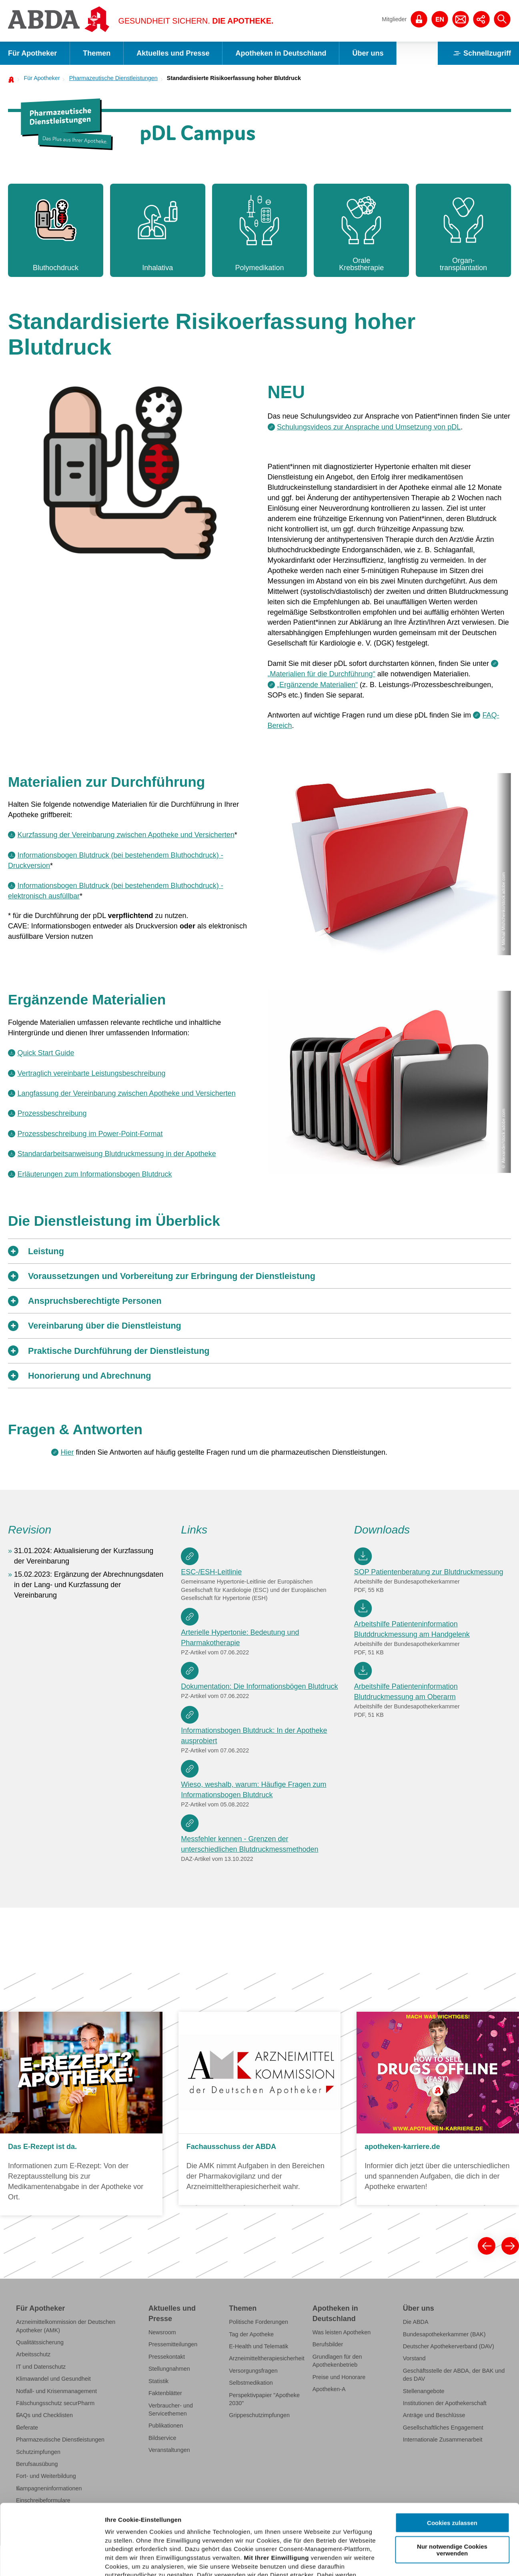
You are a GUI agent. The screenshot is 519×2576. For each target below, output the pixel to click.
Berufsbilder (328, 2344)
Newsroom (162, 2332)
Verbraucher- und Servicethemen (170, 2409)
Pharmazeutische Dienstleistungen (113, 78)
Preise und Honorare (339, 2377)
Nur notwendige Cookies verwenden (452, 2479)
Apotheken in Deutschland (280, 53)
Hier (67, 1452)
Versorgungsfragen (253, 2371)
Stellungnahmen (169, 2369)
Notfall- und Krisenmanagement (56, 2391)
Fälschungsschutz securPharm (55, 2403)
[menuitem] (39, 78)
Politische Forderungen (258, 2322)
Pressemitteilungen (172, 2344)
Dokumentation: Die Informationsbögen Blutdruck (259, 1686)
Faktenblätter (165, 2393)
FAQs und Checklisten (44, 2415)
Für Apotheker (32, 53)
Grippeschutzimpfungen (259, 2415)
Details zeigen (425, 2560)
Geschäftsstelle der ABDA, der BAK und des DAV (454, 2375)
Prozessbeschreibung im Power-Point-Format (89, 1134)
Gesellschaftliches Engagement (443, 2427)
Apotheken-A (329, 2389)
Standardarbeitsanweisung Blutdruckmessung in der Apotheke (116, 1154)
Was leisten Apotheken (342, 2332)
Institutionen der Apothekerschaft (445, 2403)
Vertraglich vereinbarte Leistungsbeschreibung (91, 1073)
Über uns (367, 53)
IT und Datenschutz (41, 2367)
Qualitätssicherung (40, 2342)
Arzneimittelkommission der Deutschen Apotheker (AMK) (65, 2326)
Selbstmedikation (251, 2383)
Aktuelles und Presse (172, 53)
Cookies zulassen (452, 2452)
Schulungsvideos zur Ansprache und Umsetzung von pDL (369, 427)
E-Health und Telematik (258, 2346)
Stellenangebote (424, 2391)
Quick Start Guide (45, 1053)
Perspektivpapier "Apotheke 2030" (264, 2399)
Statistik (158, 2381)
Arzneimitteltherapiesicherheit (266, 2358)
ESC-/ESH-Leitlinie (211, 1572)
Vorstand (414, 2358)
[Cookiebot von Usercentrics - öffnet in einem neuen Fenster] (52, 2560)
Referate (27, 2427)
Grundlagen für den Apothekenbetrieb (337, 2360)
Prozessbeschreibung (51, 1113)
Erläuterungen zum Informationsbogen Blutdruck (94, 1174)
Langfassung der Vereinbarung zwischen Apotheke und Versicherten (126, 1093)
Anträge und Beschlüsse (434, 2415)
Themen (96, 53)
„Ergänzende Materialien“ (317, 685)
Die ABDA (416, 2322)
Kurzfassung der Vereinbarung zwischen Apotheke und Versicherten (125, 835)
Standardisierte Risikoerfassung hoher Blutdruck (234, 78)
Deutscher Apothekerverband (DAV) (448, 2346)
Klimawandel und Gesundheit (53, 2379)
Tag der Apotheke (251, 2334)
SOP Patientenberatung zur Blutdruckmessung (428, 1572)
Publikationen (165, 2425)
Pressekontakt (166, 2356)
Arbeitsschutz (33, 2354)
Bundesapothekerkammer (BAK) (444, 2334)
